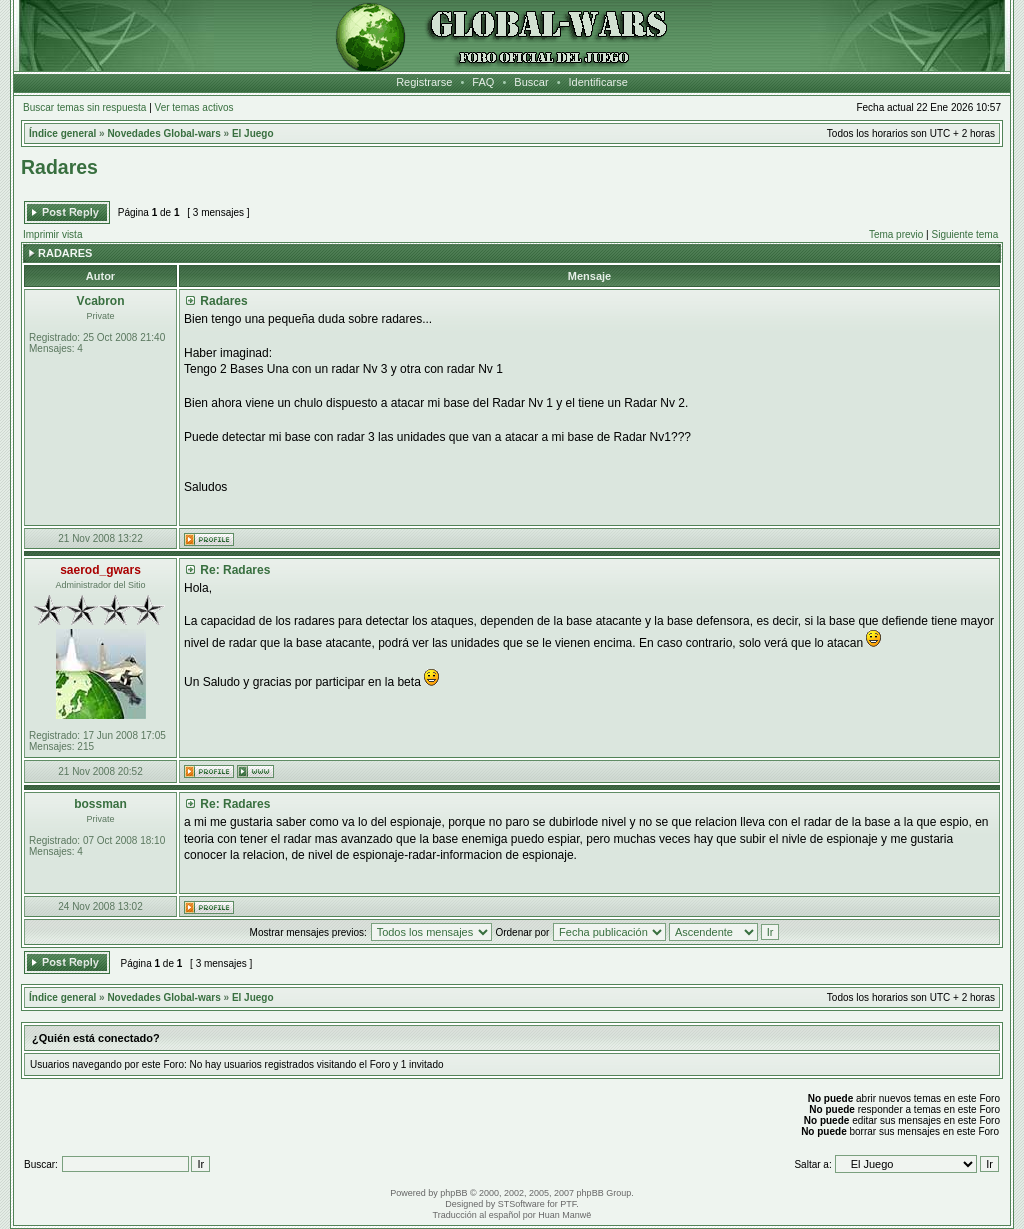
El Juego (253, 133)
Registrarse (424, 82)
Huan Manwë (564, 1215)
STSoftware (521, 1204)
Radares (59, 167)
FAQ (483, 82)
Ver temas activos (194, 107)
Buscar (531, 82)
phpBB (453, 1193)
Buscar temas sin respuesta (84, 107)
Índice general (62, 133)
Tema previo (896, 234)
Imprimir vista (52, 234)
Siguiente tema (965, 234)
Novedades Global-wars (163, 133)
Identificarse (598, 82)
